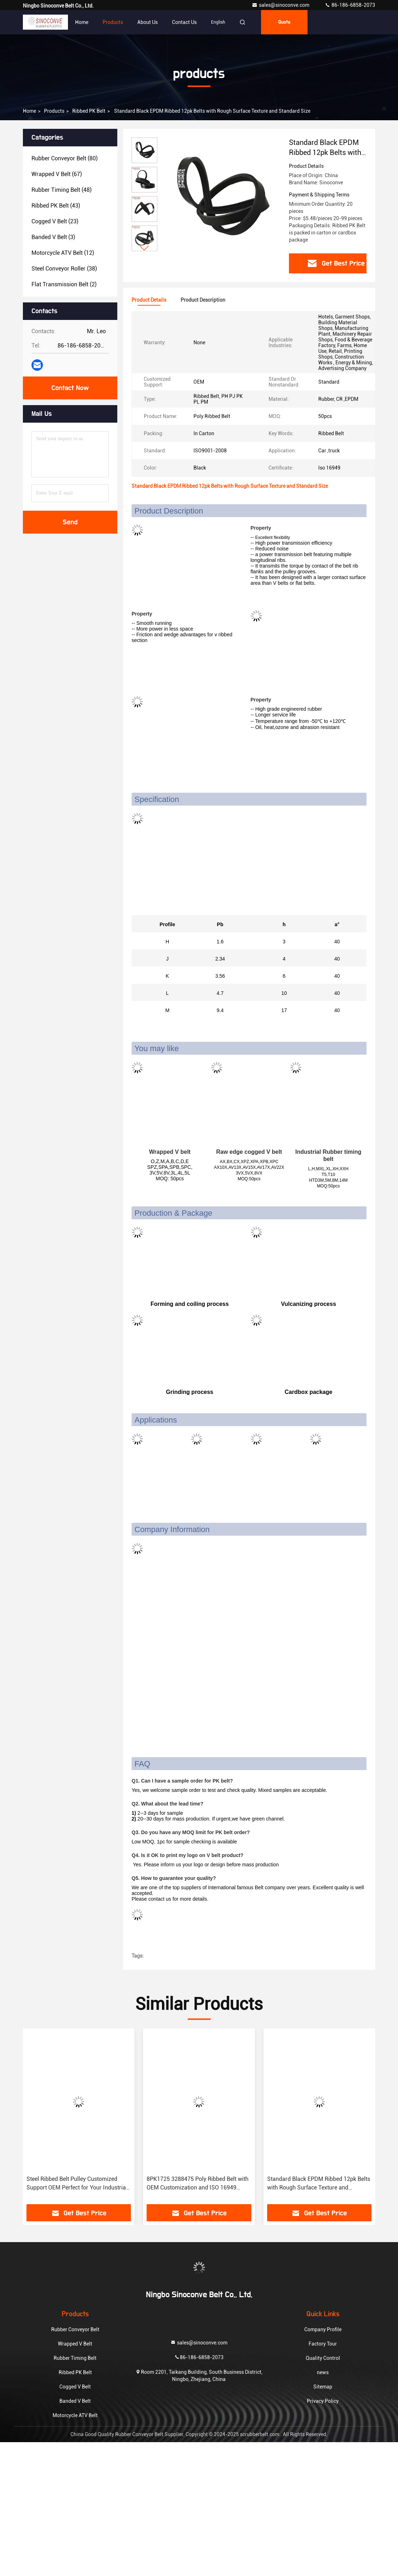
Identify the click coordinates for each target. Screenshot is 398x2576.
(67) (56, 174)
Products (113, 22)
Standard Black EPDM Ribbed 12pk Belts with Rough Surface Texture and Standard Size (318, 2184)
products (54, 111)
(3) (53, 237)
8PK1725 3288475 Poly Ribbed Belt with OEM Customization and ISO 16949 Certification (198, 2184)
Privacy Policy (323, 2401)
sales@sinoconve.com (281, 5)
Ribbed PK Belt (88, 111)
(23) (54, 221)
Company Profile (323, 2329)
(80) (64, 158)
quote (284, 22)
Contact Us (184, 22)
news (323, 2372)
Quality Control (323, 2358)
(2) (64, 284)
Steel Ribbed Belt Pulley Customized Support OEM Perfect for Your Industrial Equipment (76, 2184)
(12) (62, 252)
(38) (64, 268)
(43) (55, 205)
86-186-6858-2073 (350, 5)
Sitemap (322, 2387)
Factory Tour (323, 2344)
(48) (61, 189)
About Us (147, 22)
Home (81, 22)
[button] (144, 248)
